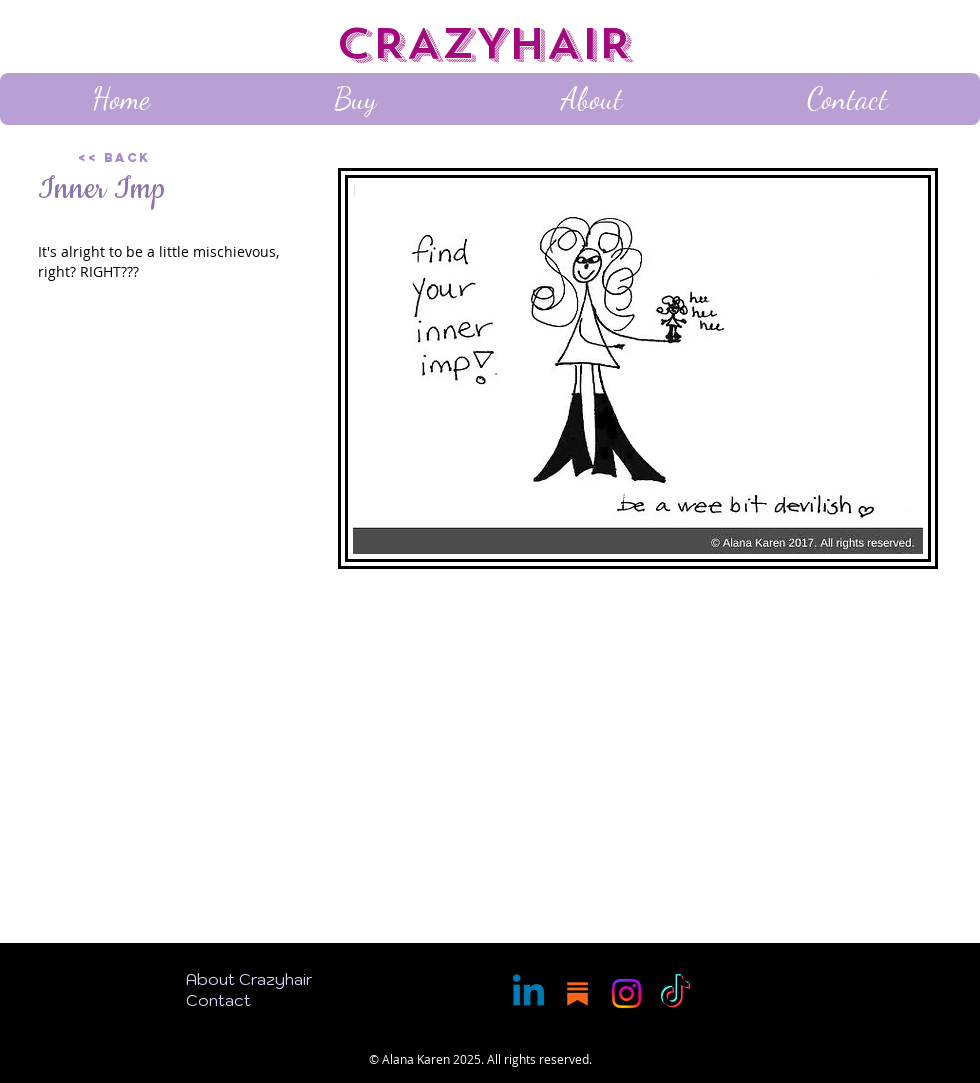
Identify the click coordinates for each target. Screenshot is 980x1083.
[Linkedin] (528, 993)
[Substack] (577, 993)
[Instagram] (626, 993)
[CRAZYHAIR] (489, 45)
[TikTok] (675, 993)
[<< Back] (149, 158)
